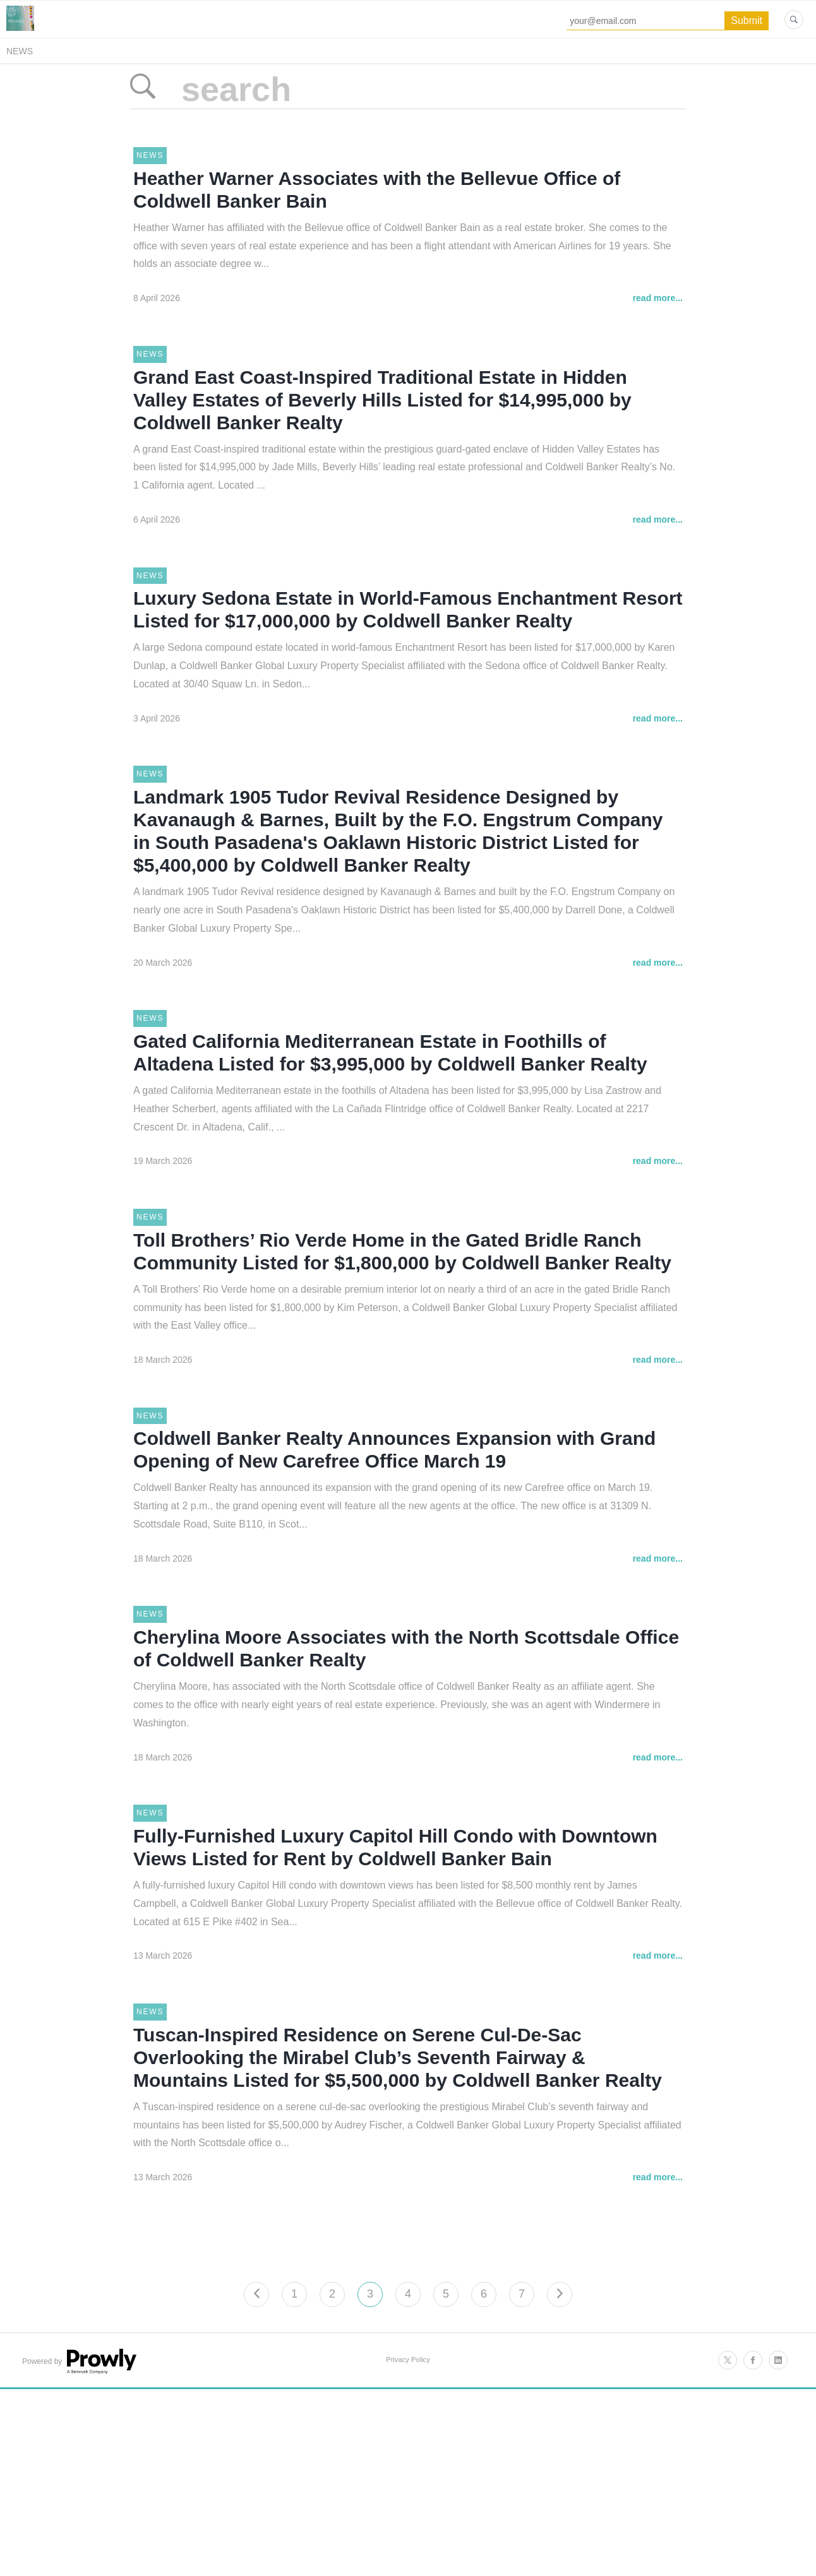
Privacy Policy (408, 2540)
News (19, 51)
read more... (658, 316)
